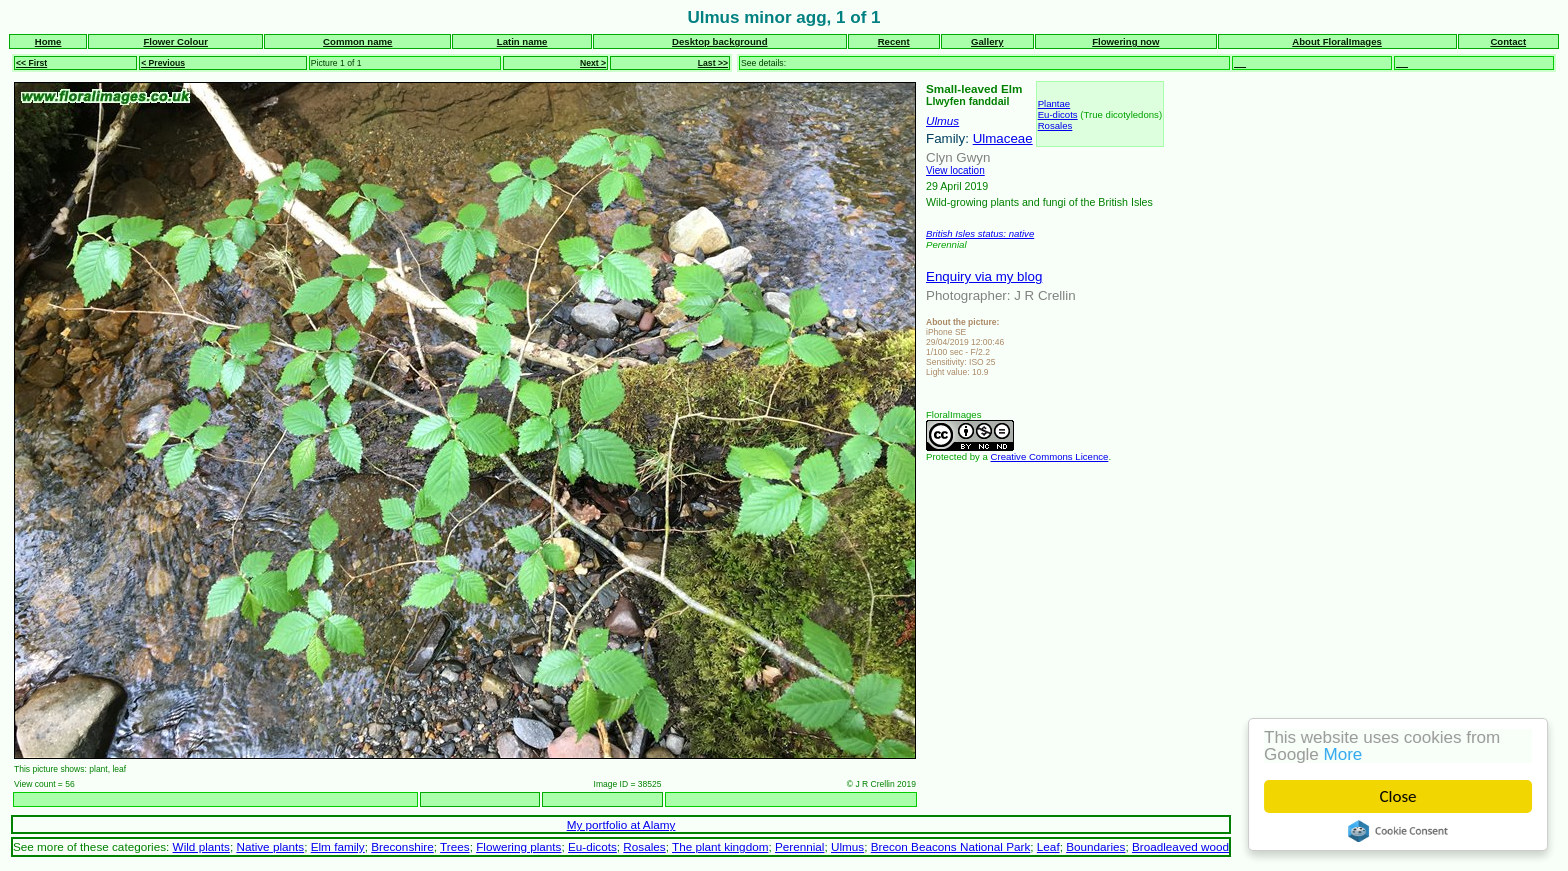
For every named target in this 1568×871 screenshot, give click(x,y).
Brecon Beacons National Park (951, 846)
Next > (593, 63)
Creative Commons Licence (1050, 456)
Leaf (1048, 846)
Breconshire (402, 846)
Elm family (338, 846)
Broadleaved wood (1180, 846)
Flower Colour (175, 41)
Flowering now (1125, 41)
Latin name (522, 41)
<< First (31, 63)
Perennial (800, 846)
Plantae (1054, 103)
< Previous (163, 63)
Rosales (1055, 125)
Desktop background (719, 41)
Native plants (270, 846)
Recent (894, 41)
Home (48, 41)
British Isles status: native (980, 233)
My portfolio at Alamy (621, 824)
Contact (1508, 41)
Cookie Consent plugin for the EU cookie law (1398, 831)
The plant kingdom (720, 846)
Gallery (987, 41)
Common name (357, 41)
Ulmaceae (1003, 138)
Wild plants (201, 846)
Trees (455, 846)
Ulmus (942, 120)
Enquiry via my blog (984, 276)
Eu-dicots (1058, 114)
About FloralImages (1337, 41)
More (1343, 754)
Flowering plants (518, 846)
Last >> (713, 63)
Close (1398, 796)
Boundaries (1095, 846)
